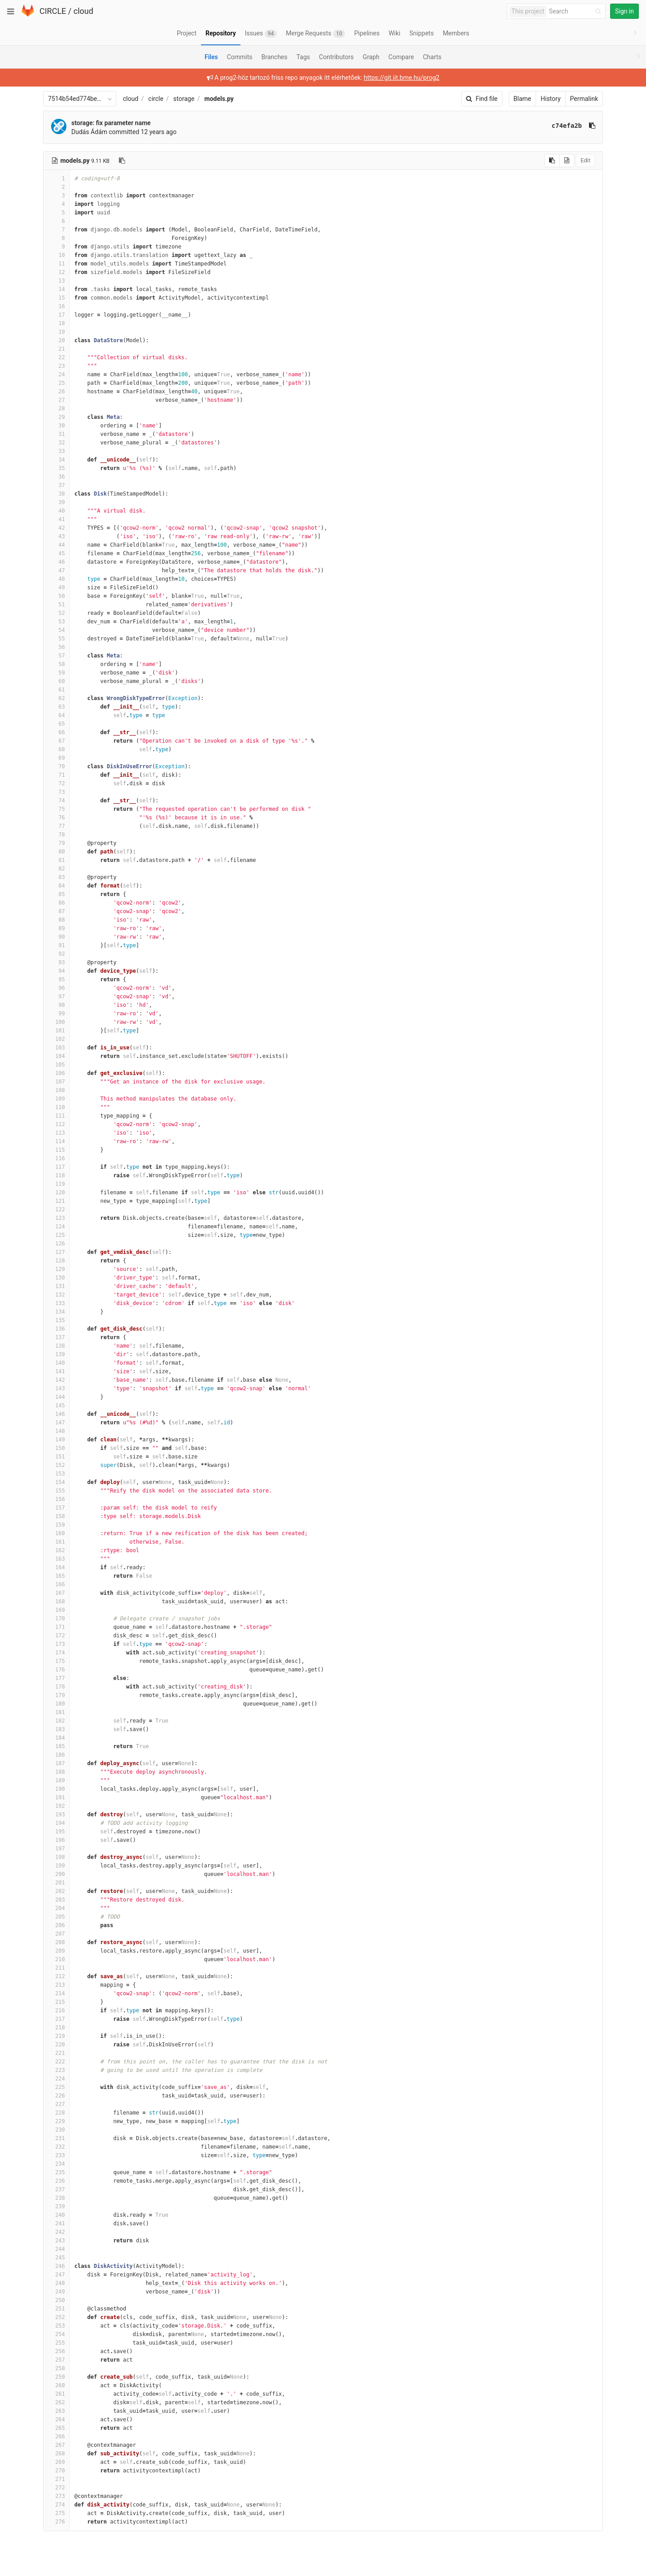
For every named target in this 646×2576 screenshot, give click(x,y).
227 (56, 2104)
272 (56, 2488)
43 (56, 536)
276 (56, 2522)
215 (56, 2002)
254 (56, 2334)
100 (56, 1022)
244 (56, 2249)
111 (56, 1116)
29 (56, 417)
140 (56, 1363)
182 (56, 1721)
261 (56, 2394)
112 (56, 1124)
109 (56, 1099)
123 (56, 1218)
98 (56, 1005)
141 (56, 1371)
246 (56, 2266)
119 (56, 1184)
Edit (585, 160)
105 (56, 1065)
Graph (371, 57)
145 (56, 1405)
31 (56, 434)
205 (56, 1917)
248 (56, 2283)
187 (56, 1763)
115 (56, 1150)
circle (156, 98)
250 (56, 2300)
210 (56, 1959)
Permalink (584, 98)
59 (56, 673)
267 (56, 2445)
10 (56, 255)
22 (56, 357)
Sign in (624, 11)
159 (56, 1525)
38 (56, 494)
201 (56, 1883)
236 (56, 2181)
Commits (240, 57)
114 (56, 1141)
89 (56, 928)
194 (56, 1823)
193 (56, 1814)
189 (56, 1780)
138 (56, 1346)
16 (56, 306)
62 (56, 698)
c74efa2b (567, 125)
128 (56, 1261)
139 (56, 1354)
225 (56, 2087)
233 (56, 2155)
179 (56, 1695)
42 (56, 528)
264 (56, 2419)
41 (56, 519)
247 (56, 2274)
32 (56, 442)
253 (56, 2326)
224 (56, 2079)
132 (56, 1295)
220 (56, 2044)
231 (56, 2138)
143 (56, 1388)
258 (56, 2368)
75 (56, 809)
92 (56, 954)
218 (56, 2027)
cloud (83, 11)
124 (56, 1226)
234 (56, 2164)
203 (56, 1900)
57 (56, 656)
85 (56, 894)
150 (56, 1448)
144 (56, 1397)
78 (56, 834)
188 (56, 1772)
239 (56, 2206)
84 (56, 886)
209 (56, 1951)
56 (56, 647)
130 (56, 1278)
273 (56, 2496)
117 (56, 1167)
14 (56, 289)
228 (56, 2113)
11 (56, 264)
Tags (303, 57)
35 (56, 468)
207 (56, 1934)
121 (56, 1201)
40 (56, 511)
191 (56, 1797)
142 (56, 1380)
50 (56, 596)
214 (56, 1993)
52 (56, 613)
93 (56, 962)
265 (56, 2428)
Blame (522, 98)
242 (56, 2232)
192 (56, 1806)
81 (56, 860)
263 (56, 2411)
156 (56, 1499)
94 (56, 971)
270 (56, 2470)
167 (56, 1593)
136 (56, 1329)
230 (56, 2130)
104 (56, 1056)
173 (56, 1644)
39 (56, 502)
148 (56, 1431)
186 (56, 1755)
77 (56, 826)
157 (56, 1508)
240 (56, 2215)
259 (56, 2377)
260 (56, 2385)
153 (56, 1474)
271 (56, 2479)
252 (56, 2317)
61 (56, 690)
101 (56, 1030)
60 (56, 681)
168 (56, 1601)
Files (211, 57)
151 (56, 1456)
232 (56, 2147)
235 (56, 2172)
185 (56, 1746)
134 (56, 1312)
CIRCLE (52, 11)
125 (56, 1235)
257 (56, 2360)
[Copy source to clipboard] (552, 160)
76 (56, 817)
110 (56, 1107)
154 (56, 1482)
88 (56, 920)
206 (56, 1925)
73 (56, 792)
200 (56, 1874)
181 (56, 1712)
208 (56, 1942)
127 (56, 1252)
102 (56, 1039)
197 (56, 1848)
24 (56, 374)
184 (56, 1738)
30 (56, 425)
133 (56, 1303)
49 (56, 587)
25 (56, 383)
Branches (275, 57)
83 (56, 877)
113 (56, 1133)
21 (56, 349)
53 (56, 621)
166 (56, 1584)
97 (56, 996)
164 (56, 1567)
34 (56, 460)
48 (56, 579)
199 (56, 1865)
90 (56, 937)
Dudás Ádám (89, 131)
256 (56, 2351)
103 (56, 1047)
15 (56, 298)
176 (56, 1670)
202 (56, 1891)
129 (56, 1269)
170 (56, 1618)
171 (56, 1627)
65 (56, 724)
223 (56, 2070)
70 (56, 766)
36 (56, 477)
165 (56, 1576)
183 (56, 1729)
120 (56, 1192)
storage (183, 98)
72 (56, 783)
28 (56, 408)
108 (56, 1090)
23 (56, 366)
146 (56, 1414)
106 (56, 1073)
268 (56, 2453)
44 (56, 545)
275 (56, 2513)
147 (56, 1422)
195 (56, 1831)
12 (56, 272)
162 (56, 1550)
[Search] (576, 11)
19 (56, 332)
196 (56, 1840)
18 (56, 323)
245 (56, 2257)
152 (56, 1465)
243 (56, 2240)
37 (56, 485)
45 (56, 553)
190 (56, 1789)
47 (56, 570)
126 (56, 1243)
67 (56, 741)
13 (56, 281)
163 (56, 1559)
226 (56, 2096)
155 (56, 1491)
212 (56, 1976)
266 (56, 2436)
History (551, 98)
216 (56, 2010)
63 (56, 707)
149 (56, 1439)
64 (56, 715)
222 (56, 2061)
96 (56, 988)
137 (56, 1337)
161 (56, 1542)
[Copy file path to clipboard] (122, 160)
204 (56, 1908)
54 (56, 630)
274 (56, 2505)
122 (56, 1209)
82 (56, 869)
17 (56, 315)
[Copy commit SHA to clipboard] (592, 125)
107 (56, 1082)
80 (56, 852)
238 (56, 2198)
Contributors (336, 57)
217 (56, 2019)
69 (56, 758)
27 (56, 400)
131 (56, 1286)
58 (56, 664)
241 (56, 2223)
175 (56, 1661)
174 (56, 1652)
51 (56, 604)
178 (56, 1687)
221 (56, 2053)
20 (56, 340)
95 (56, 979)
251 (56, 2309)
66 (56, 732)
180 (56, 1704)
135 (56, 1320)
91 (56, 945)
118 (56, 1175)
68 (56, 749)
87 (56, 911)
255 (56, 2343)
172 (56, 1635)
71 (56, 775)
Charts (432, 57)
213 (56, 1985)
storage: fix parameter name (111, 122)
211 (56, 1968)
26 (56, 391)
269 (56, 2462)
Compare (401, 57)
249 (56, 2292)
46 (56, 562)
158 (56, 1516)
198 (56, 1857)
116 (56, 1158)
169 (56, 1610)
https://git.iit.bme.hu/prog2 (402, 77)
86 (56, 903)
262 (56, 2402)
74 (56, 800)
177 (56, 1678)
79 (56, 843)
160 (56, 1533)
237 (56, 2189)
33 (56, 451)
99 (56, 1013)
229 (56, 2121)
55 (56, 638)
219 (56, 2036)
